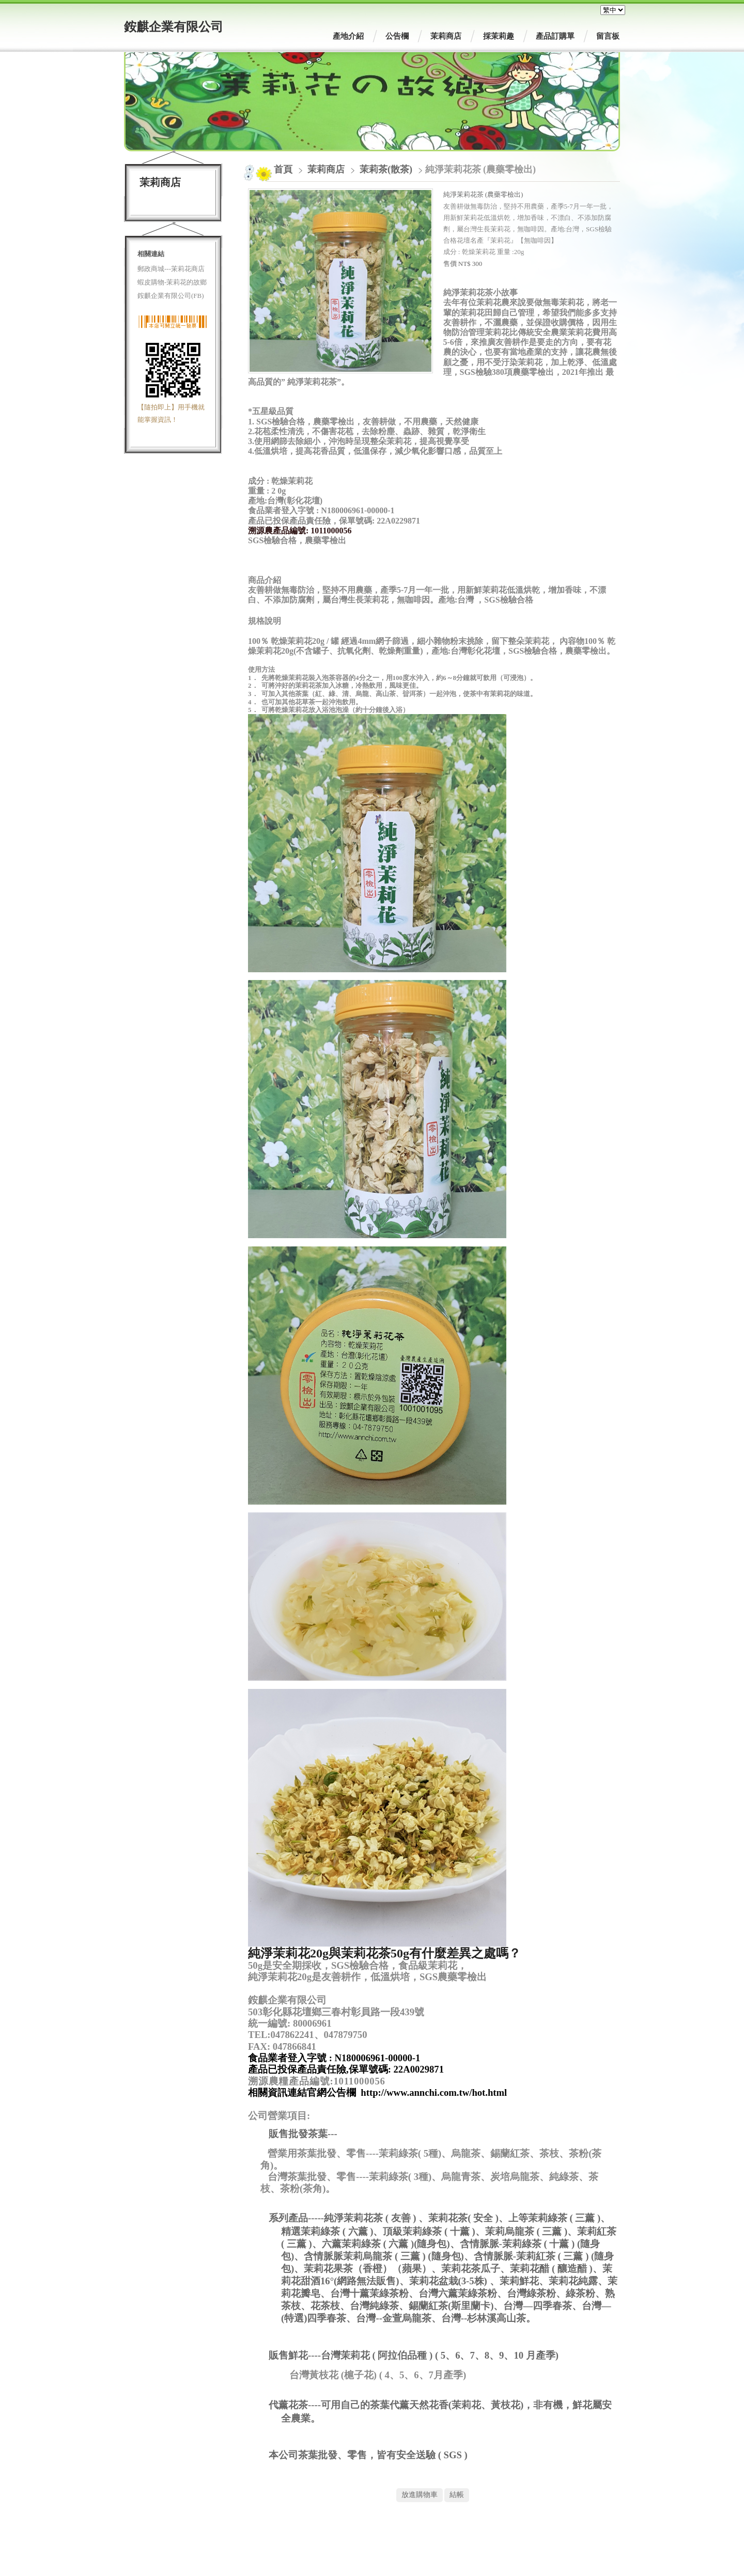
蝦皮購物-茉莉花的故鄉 (172, 282)
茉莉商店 (327, 169)
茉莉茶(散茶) (386, 169)
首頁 (283, 169)
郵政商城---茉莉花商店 (171, 269)
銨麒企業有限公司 (173, 27)
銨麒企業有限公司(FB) (170, 295)
